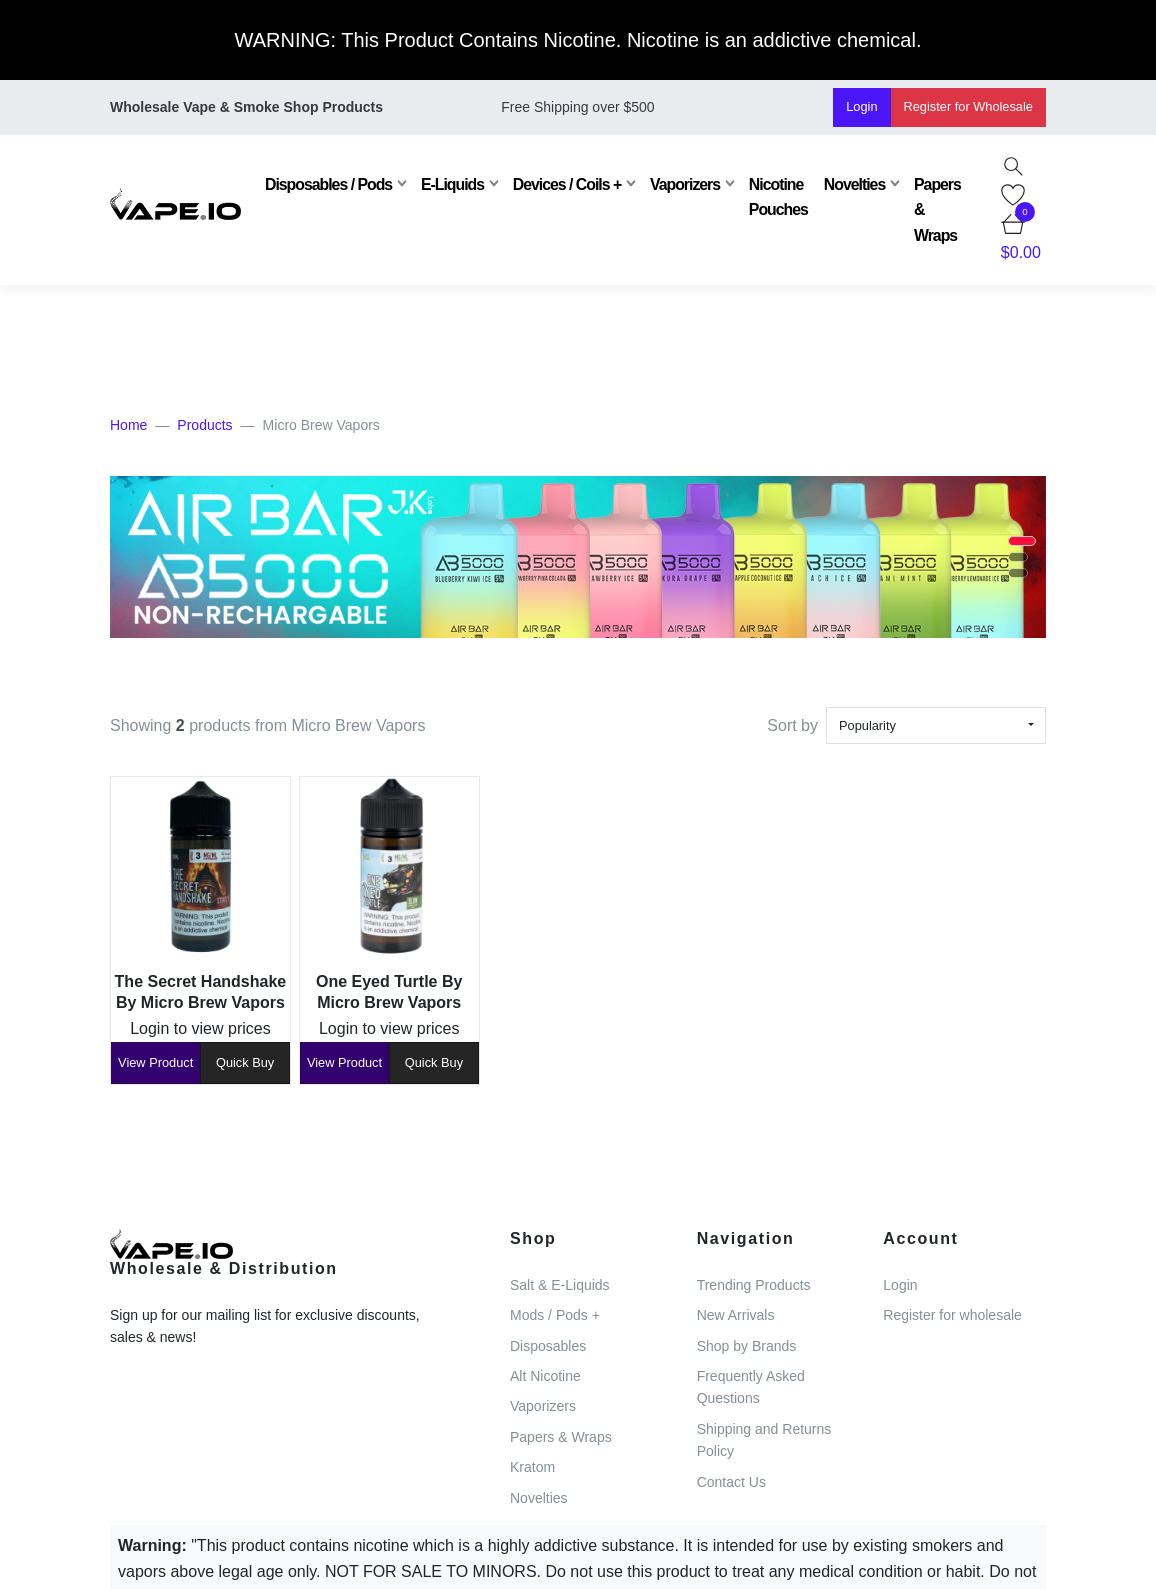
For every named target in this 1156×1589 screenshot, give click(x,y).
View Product (155, 1062)
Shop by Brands (747, 1346)
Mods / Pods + (555, 1315)
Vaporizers (685, 184)
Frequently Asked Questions (751, 1387)
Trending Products (754, 1285)
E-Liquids (452, 184)
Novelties (854, 184)
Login (861, 106)
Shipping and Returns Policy (764, 1440)
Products (204, 425)
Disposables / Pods (328, 184)
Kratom (532, 1467)
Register (968, 106)
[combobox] (936, 725)
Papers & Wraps (937, 210)
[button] (1022, 541)
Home (128, 425)
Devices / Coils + (567, 184)
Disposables (548, 1346)
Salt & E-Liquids (560, 1285)
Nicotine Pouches (778, 197)
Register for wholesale (952, 1315)
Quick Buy (245, 1062)
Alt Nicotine (545, 1376)
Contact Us (731, 1482)
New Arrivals (736, 1315)
